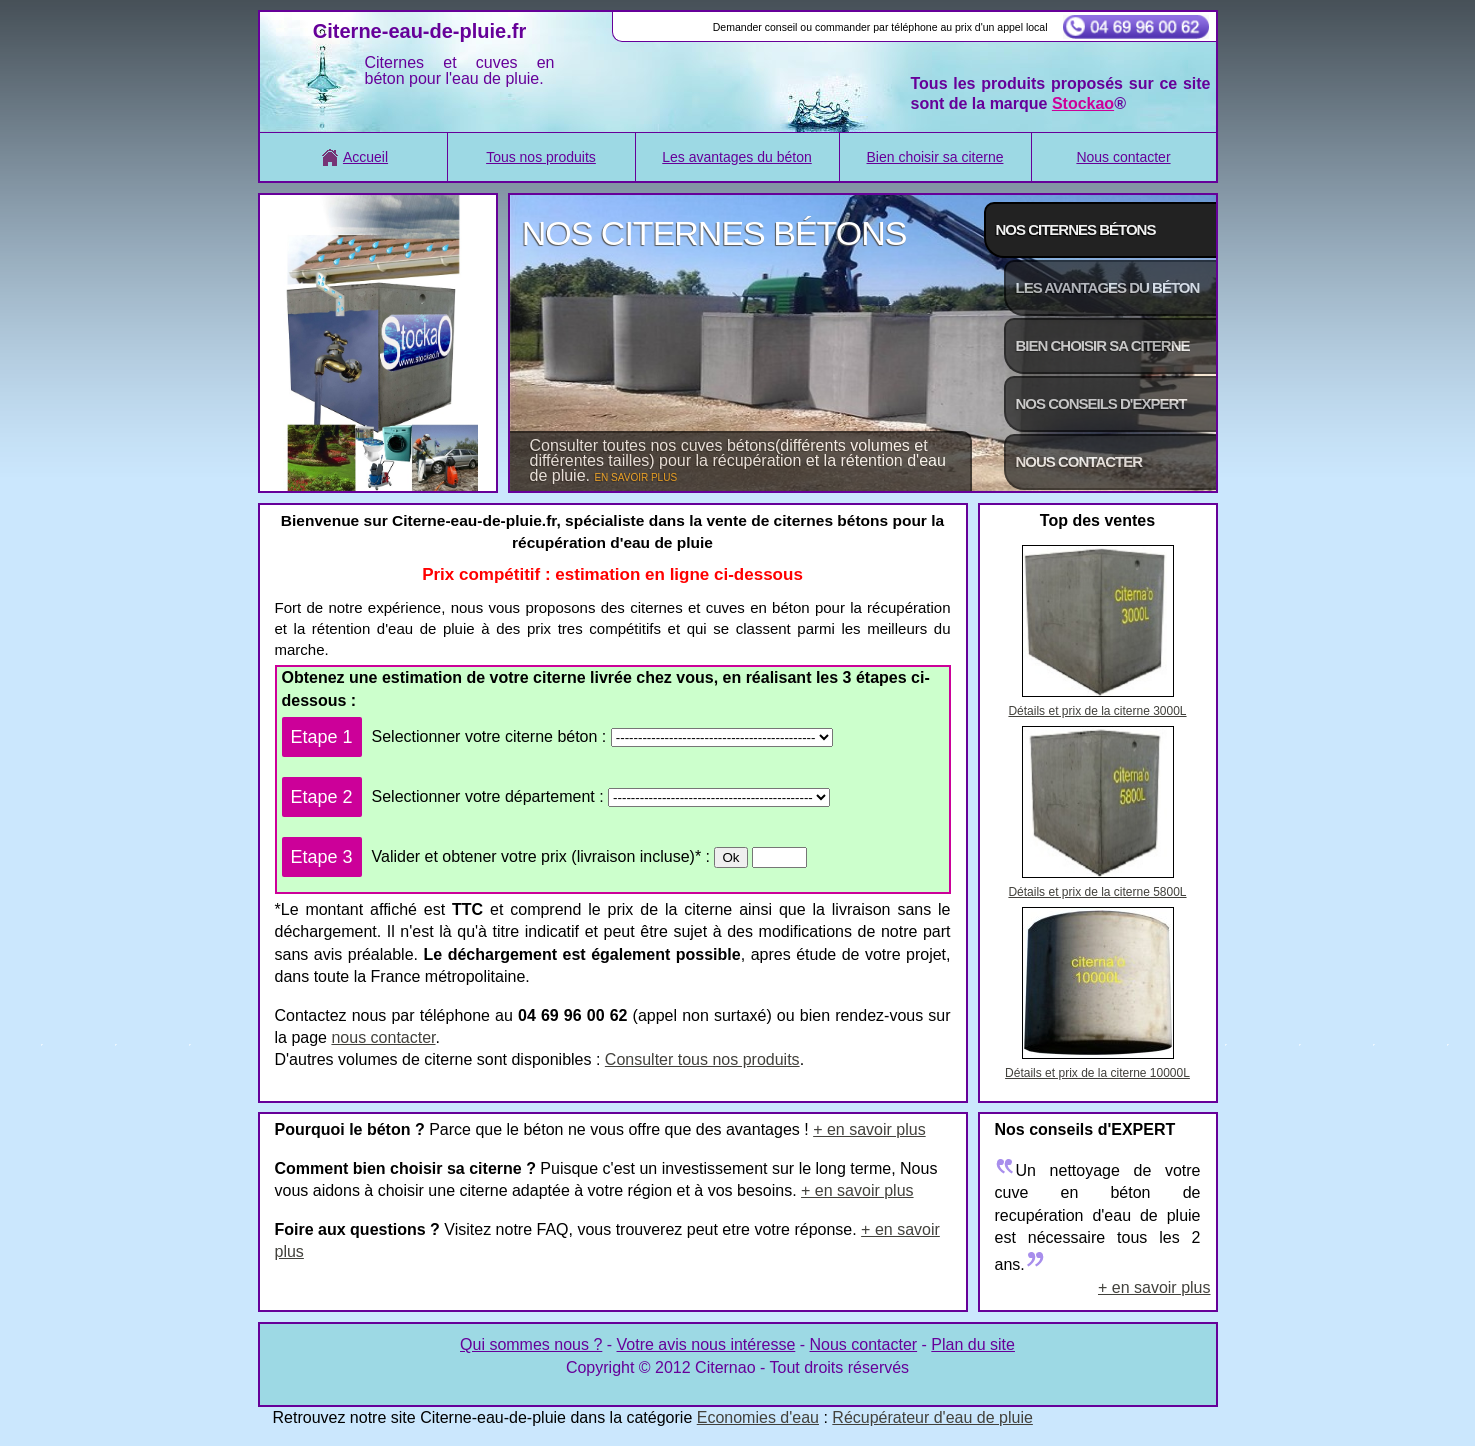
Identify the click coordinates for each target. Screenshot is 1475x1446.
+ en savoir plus (869, 1129)
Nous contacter (1123, 157)
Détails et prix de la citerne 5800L (1097, 892)
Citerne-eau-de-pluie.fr (419, 31)
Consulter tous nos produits (702, 1059)
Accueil (353, 157)
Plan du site (973, 1344)
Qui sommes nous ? (531, 1344)
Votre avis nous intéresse (706, 1344)
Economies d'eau (758, 1417)
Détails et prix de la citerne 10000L (1097, 1073)
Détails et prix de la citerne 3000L (1097, 711)
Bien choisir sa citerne (935, 157)
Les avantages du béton (736, 157)
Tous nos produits (541, 157)
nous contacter (383, 1037)
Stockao (1083, 103)
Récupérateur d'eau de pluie (932, 1417)
